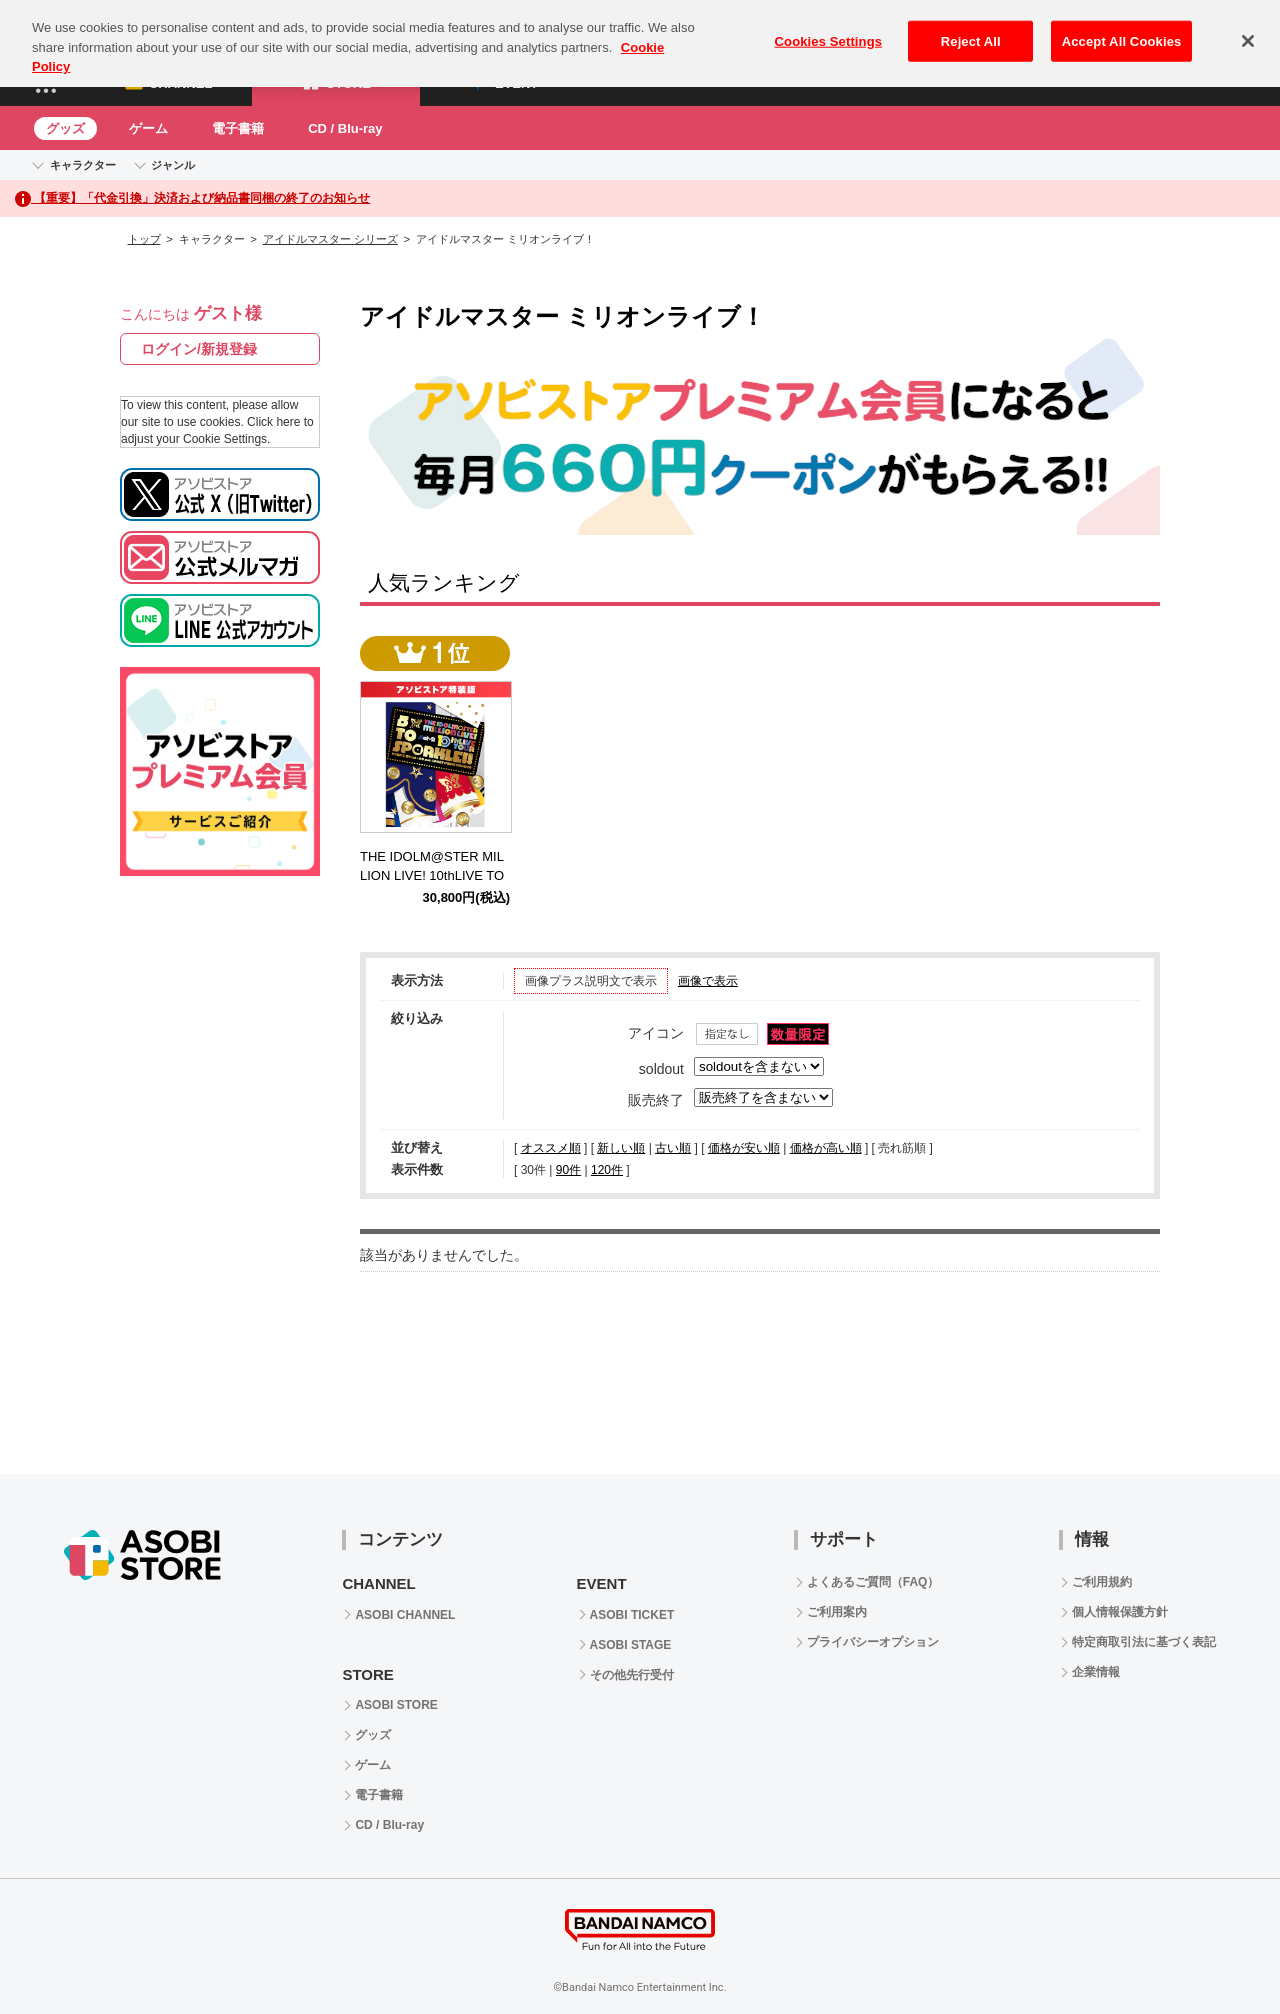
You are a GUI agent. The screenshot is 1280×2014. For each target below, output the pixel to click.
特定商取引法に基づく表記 (1144, 1642)
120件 (607, 1170)
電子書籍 (238, 128)
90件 (568, 1170)
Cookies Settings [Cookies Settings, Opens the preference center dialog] (829, 24)
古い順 (673, 1148)
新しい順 (621, 1148)
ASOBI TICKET (632, 1615)
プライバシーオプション (873, 1642)
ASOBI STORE (396, 1705)
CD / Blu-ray (345, 128)
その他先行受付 (632, 1675)
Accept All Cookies (1122, 24)
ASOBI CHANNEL (405, 1615)
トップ (144, 239)
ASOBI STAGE (631, 1645)
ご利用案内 (837, 1612)
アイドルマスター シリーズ (330, 239)
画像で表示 (708, 981)
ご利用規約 (1102, 1582)
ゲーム (148, 128)
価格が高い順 (826, 1148)
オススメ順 (551, 1148)
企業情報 (1096, 1672)
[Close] (1248, 24)
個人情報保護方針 (1120, 1612)
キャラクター (83, 165)
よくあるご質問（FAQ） (873, 1582)
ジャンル (173, 165)
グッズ (65, 128)
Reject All (971, 24)
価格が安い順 (744, 1148)
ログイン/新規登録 (199, 349)
